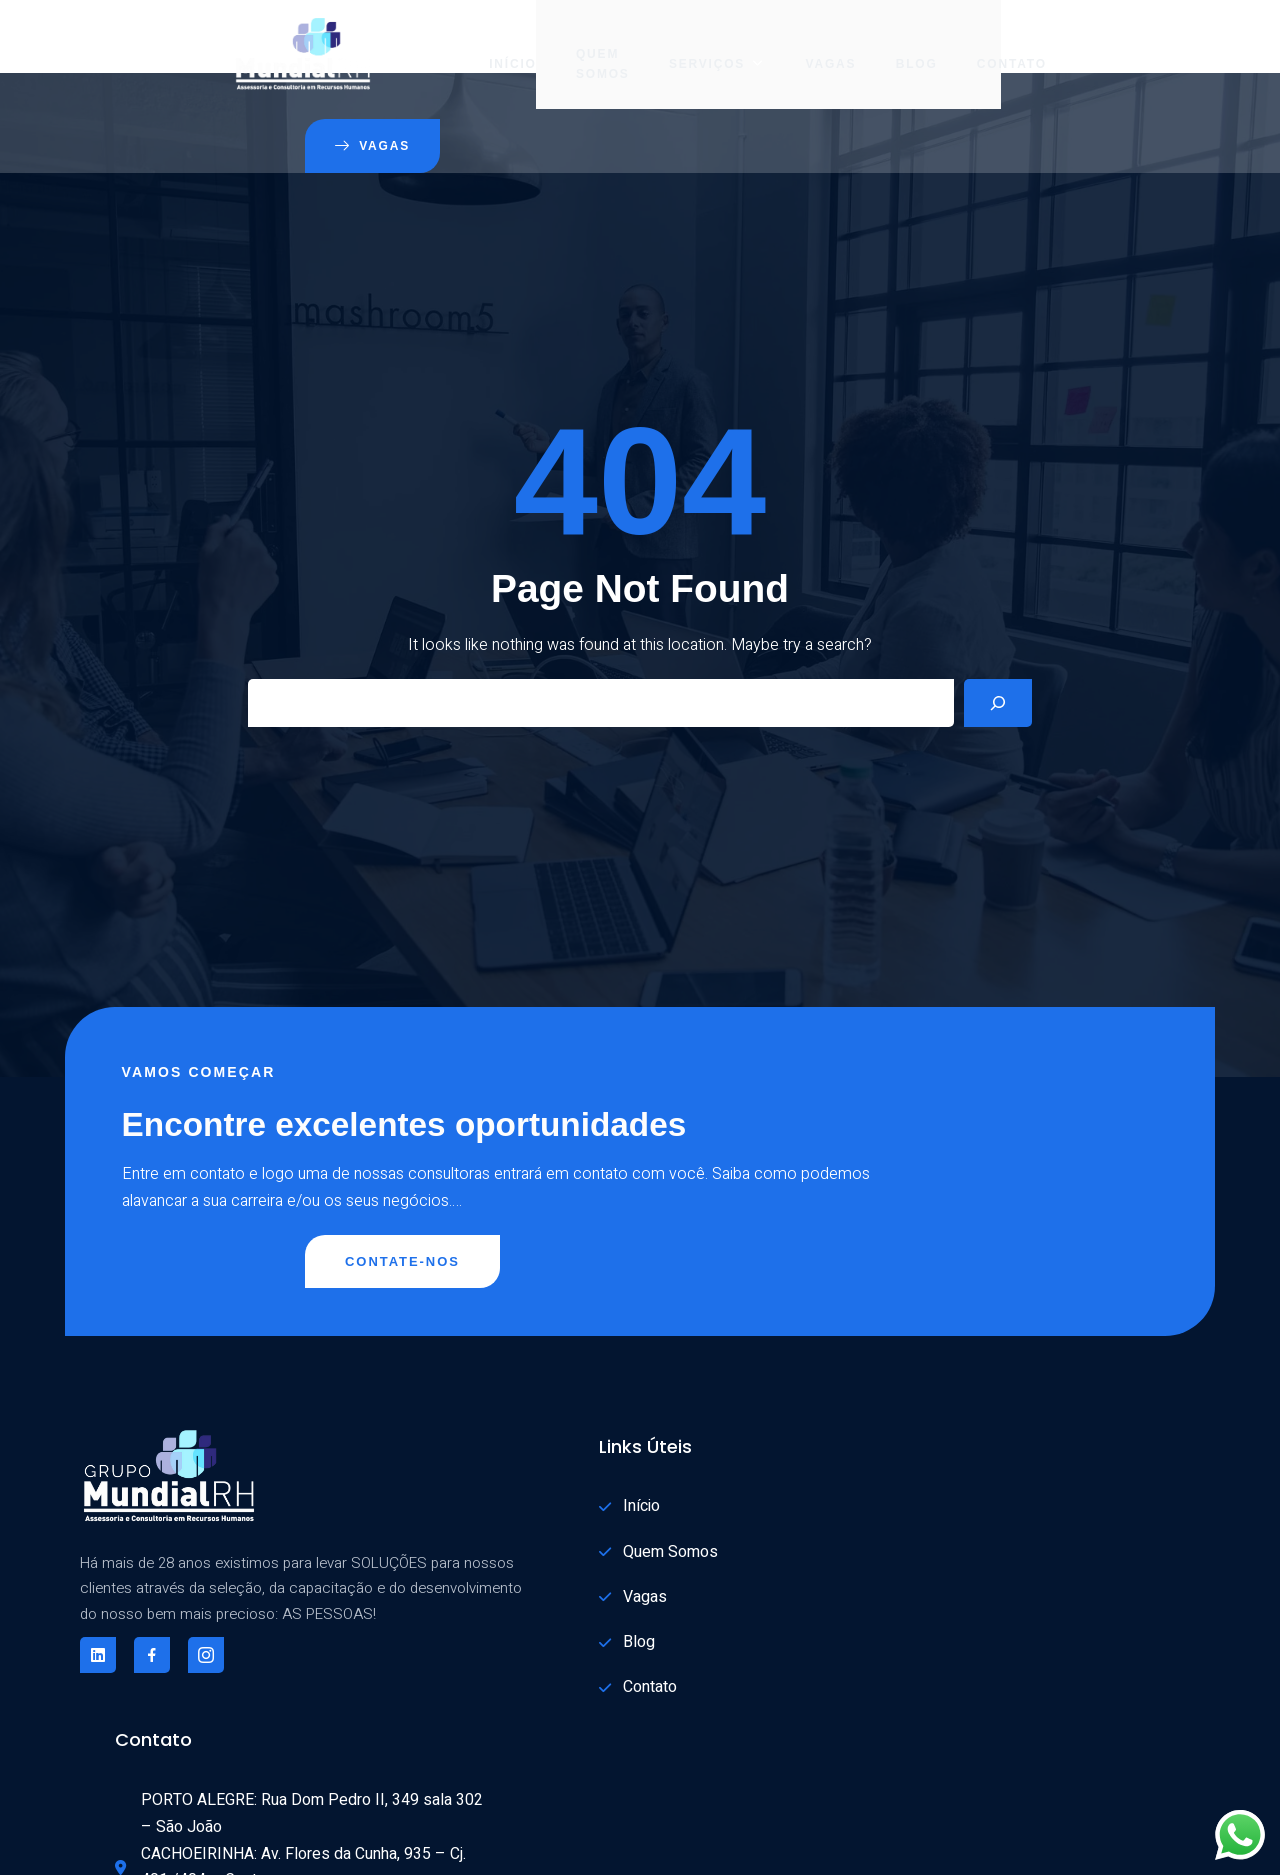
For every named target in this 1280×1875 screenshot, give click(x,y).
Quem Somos (476, 45)
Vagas (701, 45)
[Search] (998, 632)
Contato (884, 45)
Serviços (589, 45)
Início (384, 45)
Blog (788, 45)
